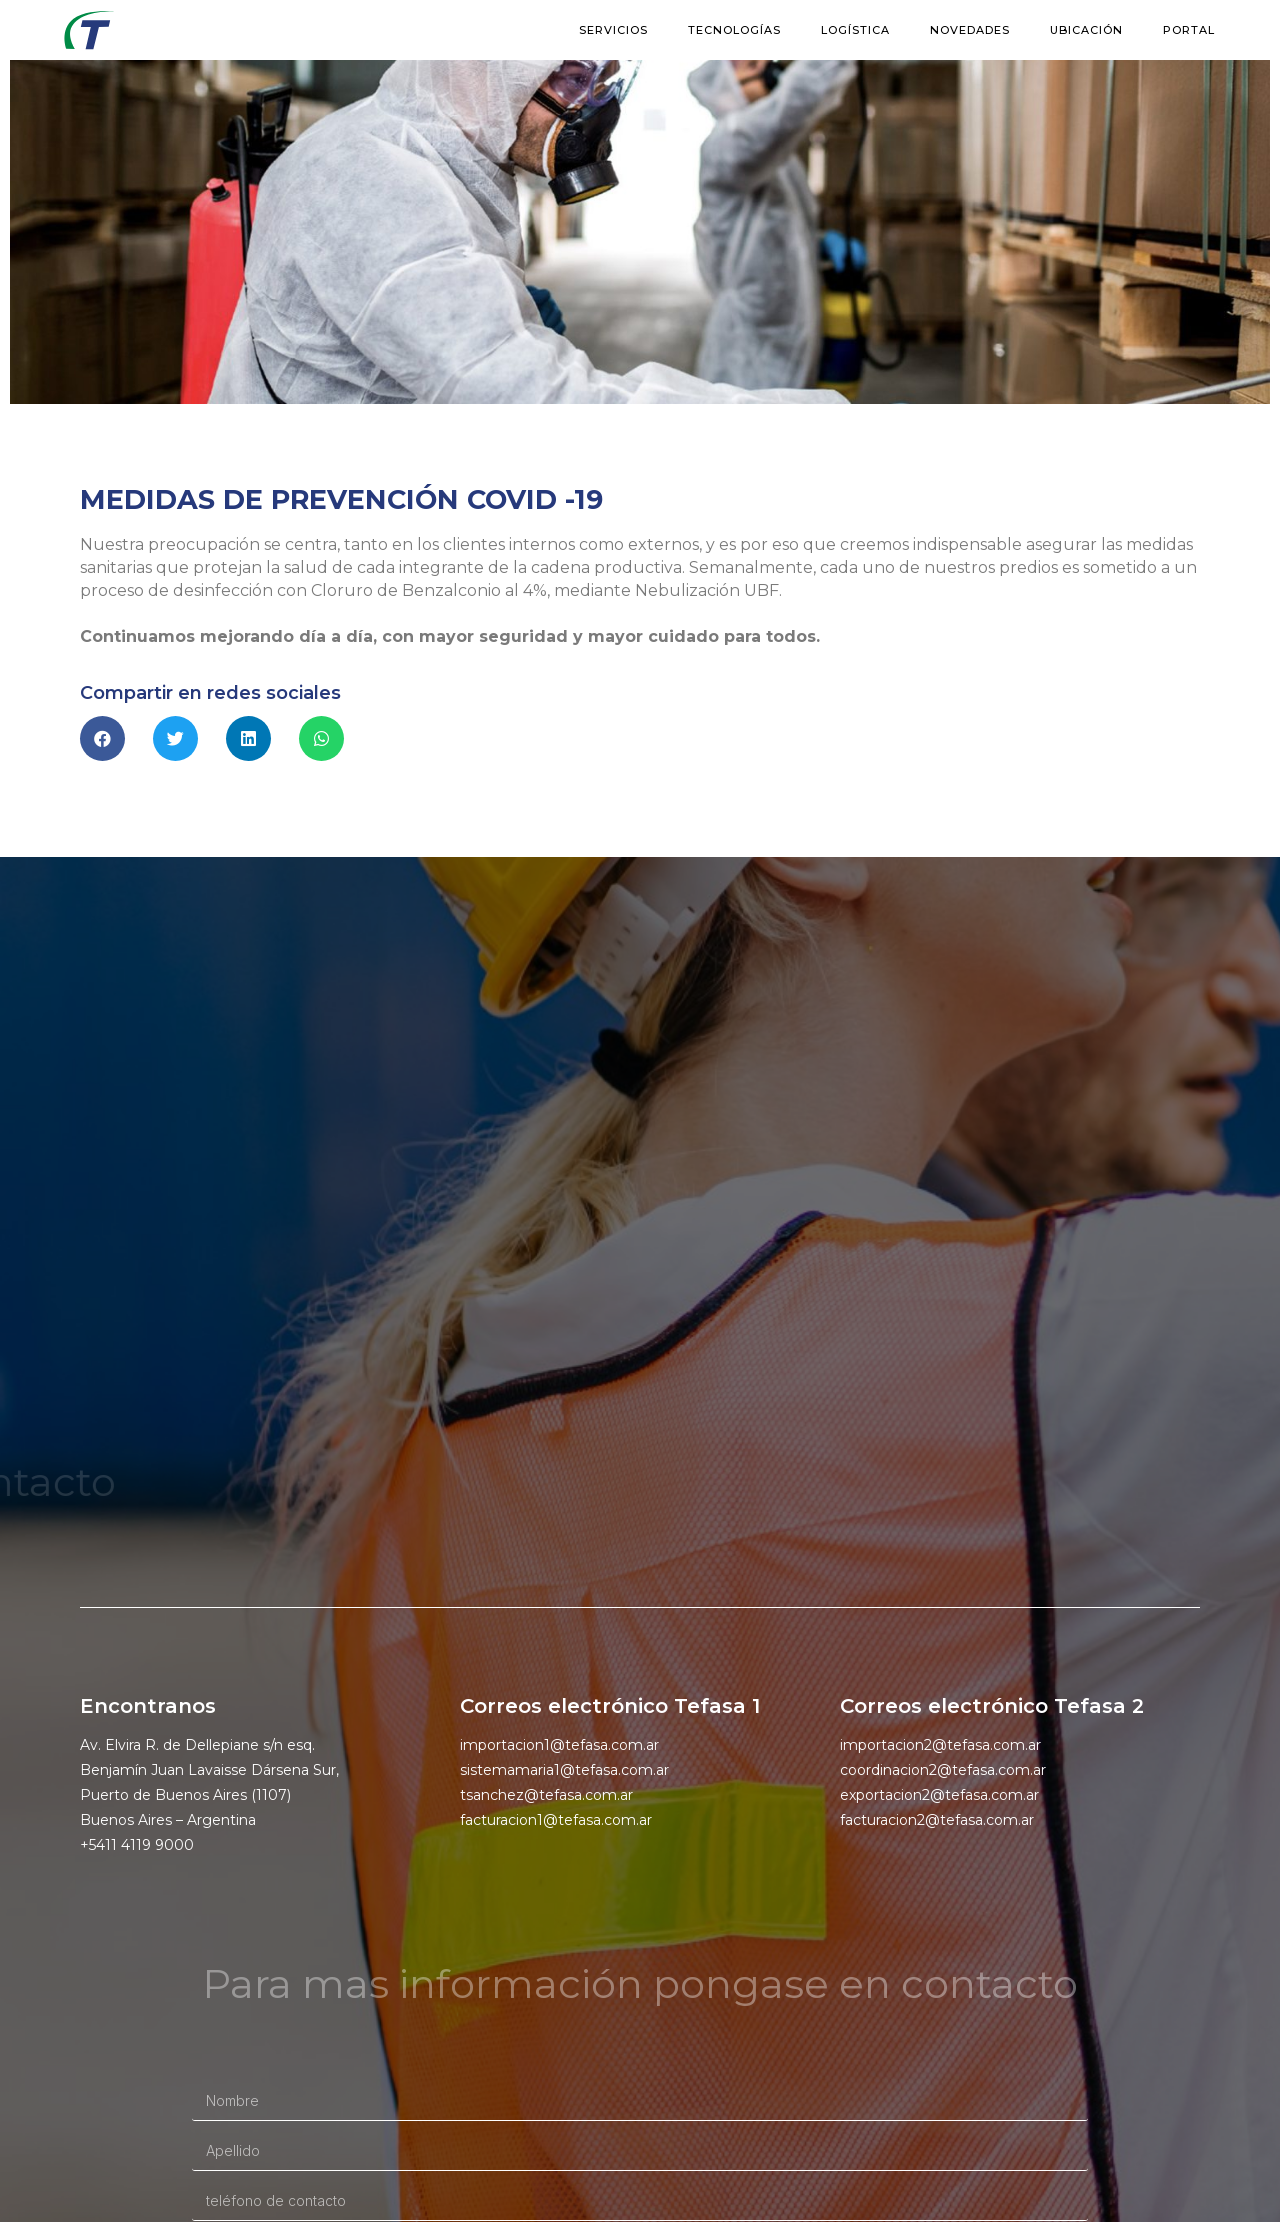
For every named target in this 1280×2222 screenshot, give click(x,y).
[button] (102, 738)
